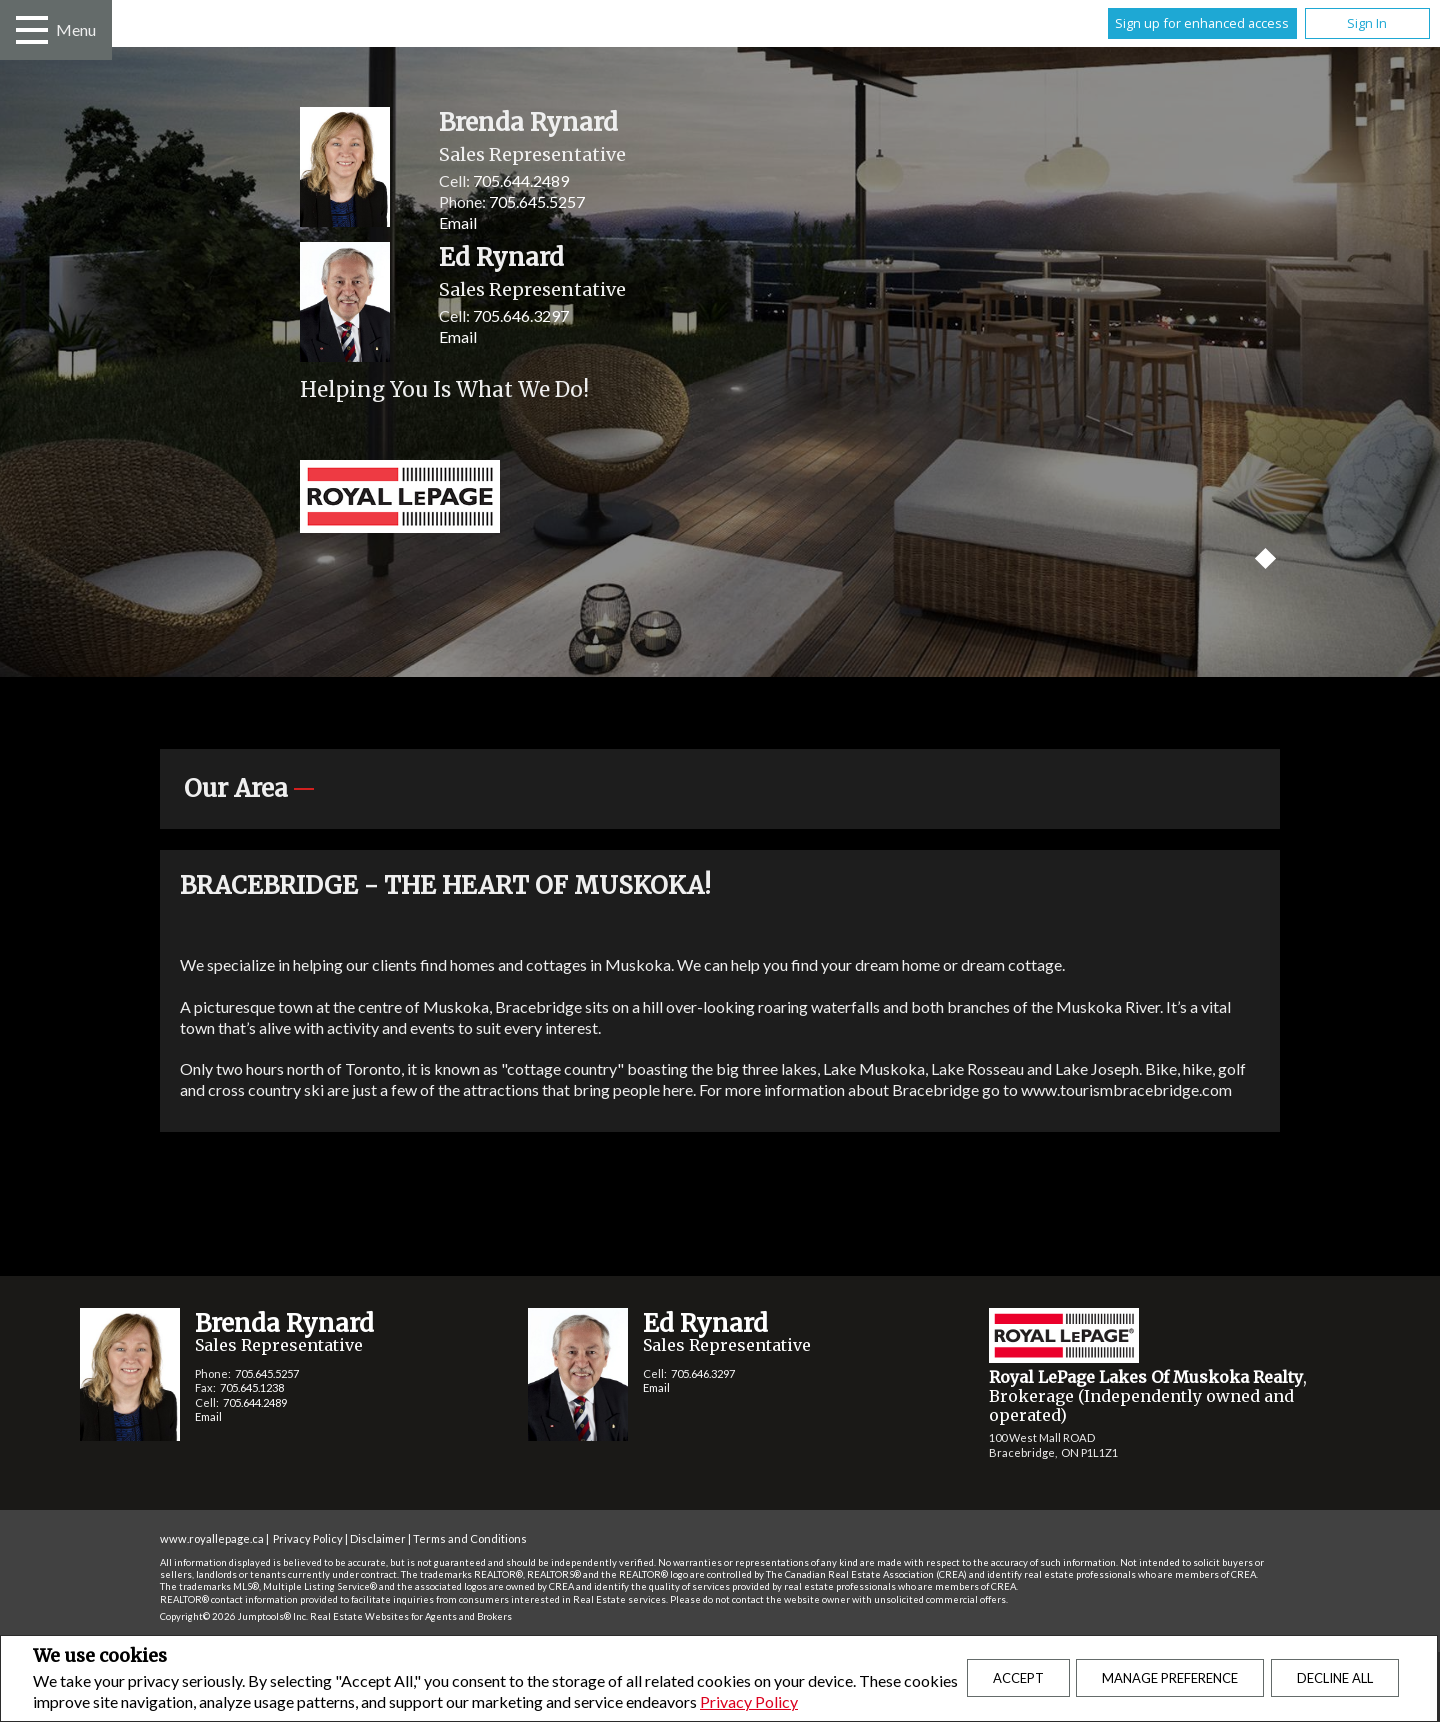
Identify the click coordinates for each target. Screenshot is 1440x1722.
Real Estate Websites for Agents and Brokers (411, 1616)
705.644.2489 (521, 180)
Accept (1018, 1678)
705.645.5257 (537, 201)
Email (458, 222)
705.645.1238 (252, 1387)
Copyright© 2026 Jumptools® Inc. (234, 1616)
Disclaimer (378, 1538)
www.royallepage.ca (212, 1538)
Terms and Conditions (470, 1538)
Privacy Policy (749, 1701)
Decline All (1335, 1678)
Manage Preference (1170, 1678)
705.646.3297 (521, 315)
